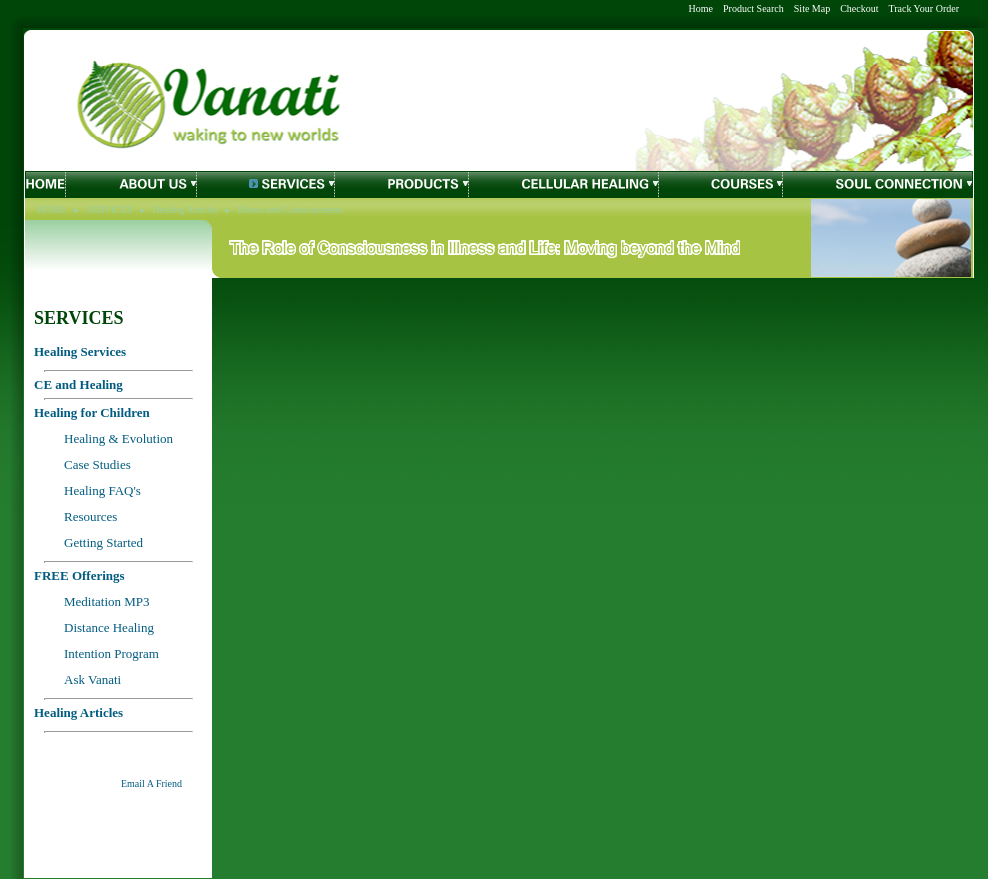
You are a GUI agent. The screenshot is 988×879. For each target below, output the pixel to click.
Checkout (859, 8)
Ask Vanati (92, 679)
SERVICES (109, 209)
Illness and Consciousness (290, 209)
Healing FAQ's (102, 490)
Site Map (812, 8)
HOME (51, 209)
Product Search (753, 8)
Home (701, 8)
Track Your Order (924, 8)
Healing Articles (185, 209)
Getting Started (103, 542)
